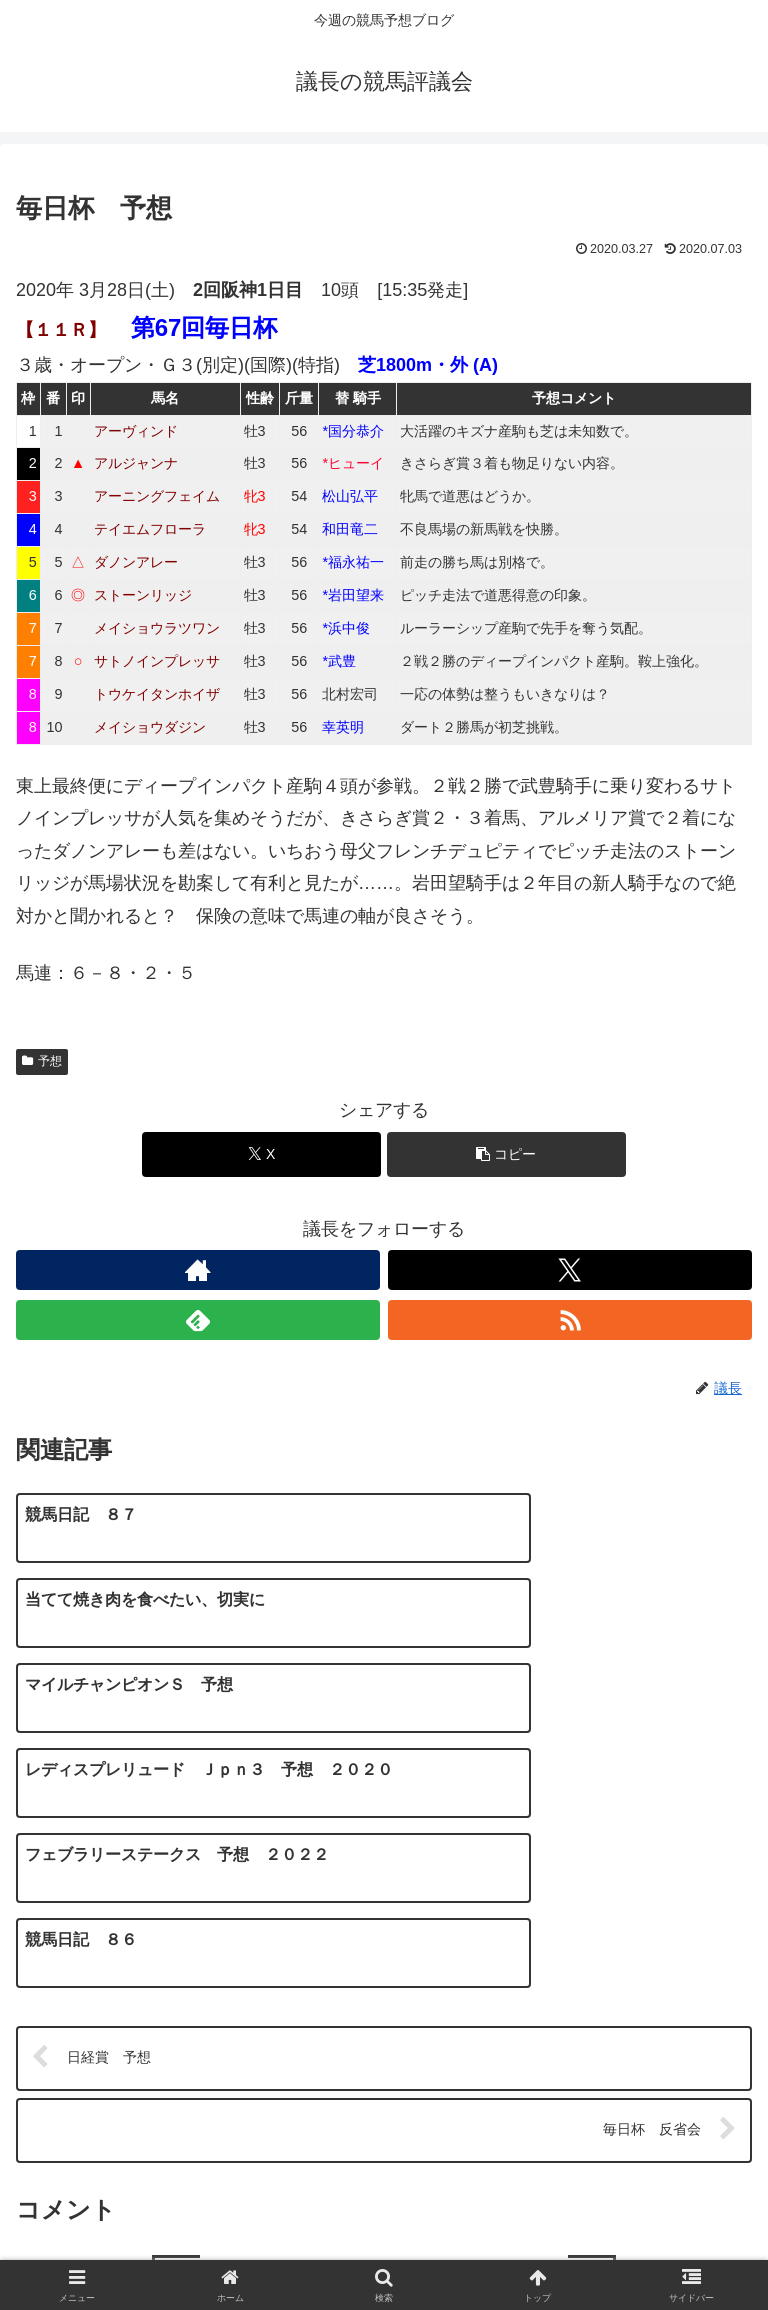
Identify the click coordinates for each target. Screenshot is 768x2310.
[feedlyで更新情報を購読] (198, 1320)
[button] (506, 1154)
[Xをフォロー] (570, 1270)
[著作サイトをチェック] (198, 1270)
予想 (42, 1061)
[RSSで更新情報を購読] (570, 1320)
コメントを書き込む (384, 2056)
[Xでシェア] (261, 1154)
